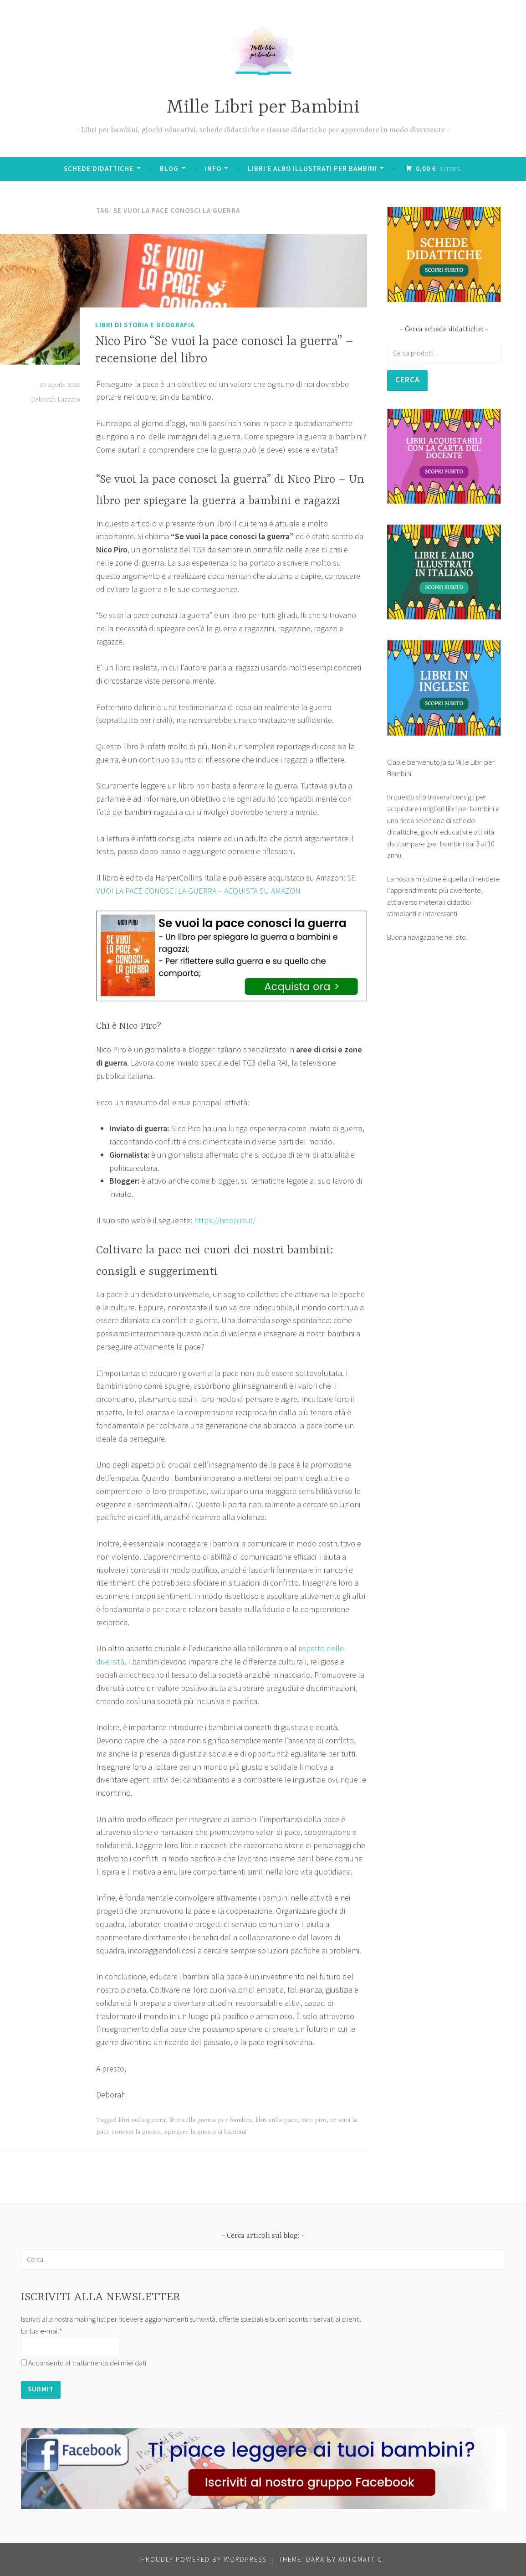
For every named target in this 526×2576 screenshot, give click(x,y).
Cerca (407, 380)
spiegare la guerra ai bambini (205, 2132)
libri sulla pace (276, 2120)
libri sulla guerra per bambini (210, 2120)
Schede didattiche (99, 168)
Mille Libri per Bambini (263, 107)
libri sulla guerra (141, 2120)
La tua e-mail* (41, 2330)
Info (214, 168)
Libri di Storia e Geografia (144, 324)
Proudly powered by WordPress (203, 2559)
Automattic (360, 2559)
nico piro (314, 2120)
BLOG (170, 168)
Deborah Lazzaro (55, 399)
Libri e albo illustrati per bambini (313, 168)
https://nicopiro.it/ (224, 1220)
